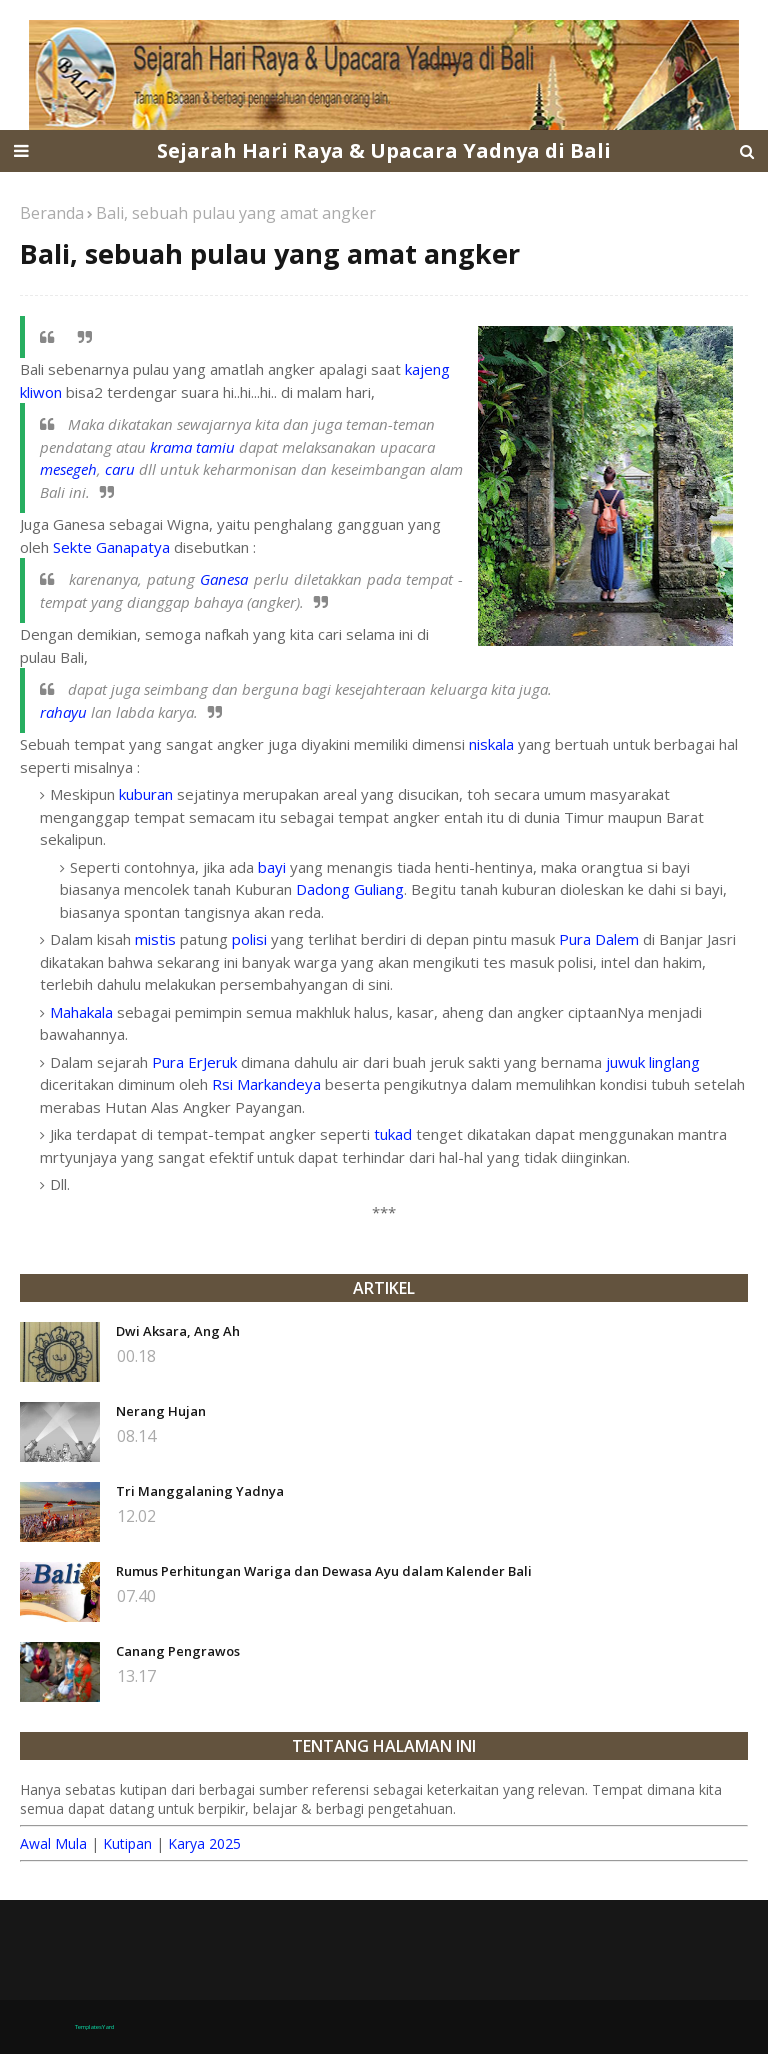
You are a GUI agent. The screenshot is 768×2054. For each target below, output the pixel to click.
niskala (491, 744)
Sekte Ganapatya (111, 547)
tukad (393, 1134)
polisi (249, 939)
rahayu (63, 712)
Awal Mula (53, 1843)
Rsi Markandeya (266, 1084)
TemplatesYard (94, 2027)
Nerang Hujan (161, 1411)
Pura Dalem (599, 939)
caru (120, 469)
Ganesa (224, 579)
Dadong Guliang (350, 889)
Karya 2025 (204, 1843)
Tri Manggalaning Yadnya (200, 1491)
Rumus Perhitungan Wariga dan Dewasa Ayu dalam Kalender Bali (324, 1571)
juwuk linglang (653, 1062)
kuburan (146, 794)
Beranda (52, 213)
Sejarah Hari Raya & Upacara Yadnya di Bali (384, 150)
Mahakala (81, 1012)
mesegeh (68, 469)
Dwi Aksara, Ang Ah (178, 1331)
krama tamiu (192, 447)
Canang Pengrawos (178, 1651)
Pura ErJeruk (194, 1062)
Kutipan (127, 1843)
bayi (272, 867)
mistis (155, 939)
